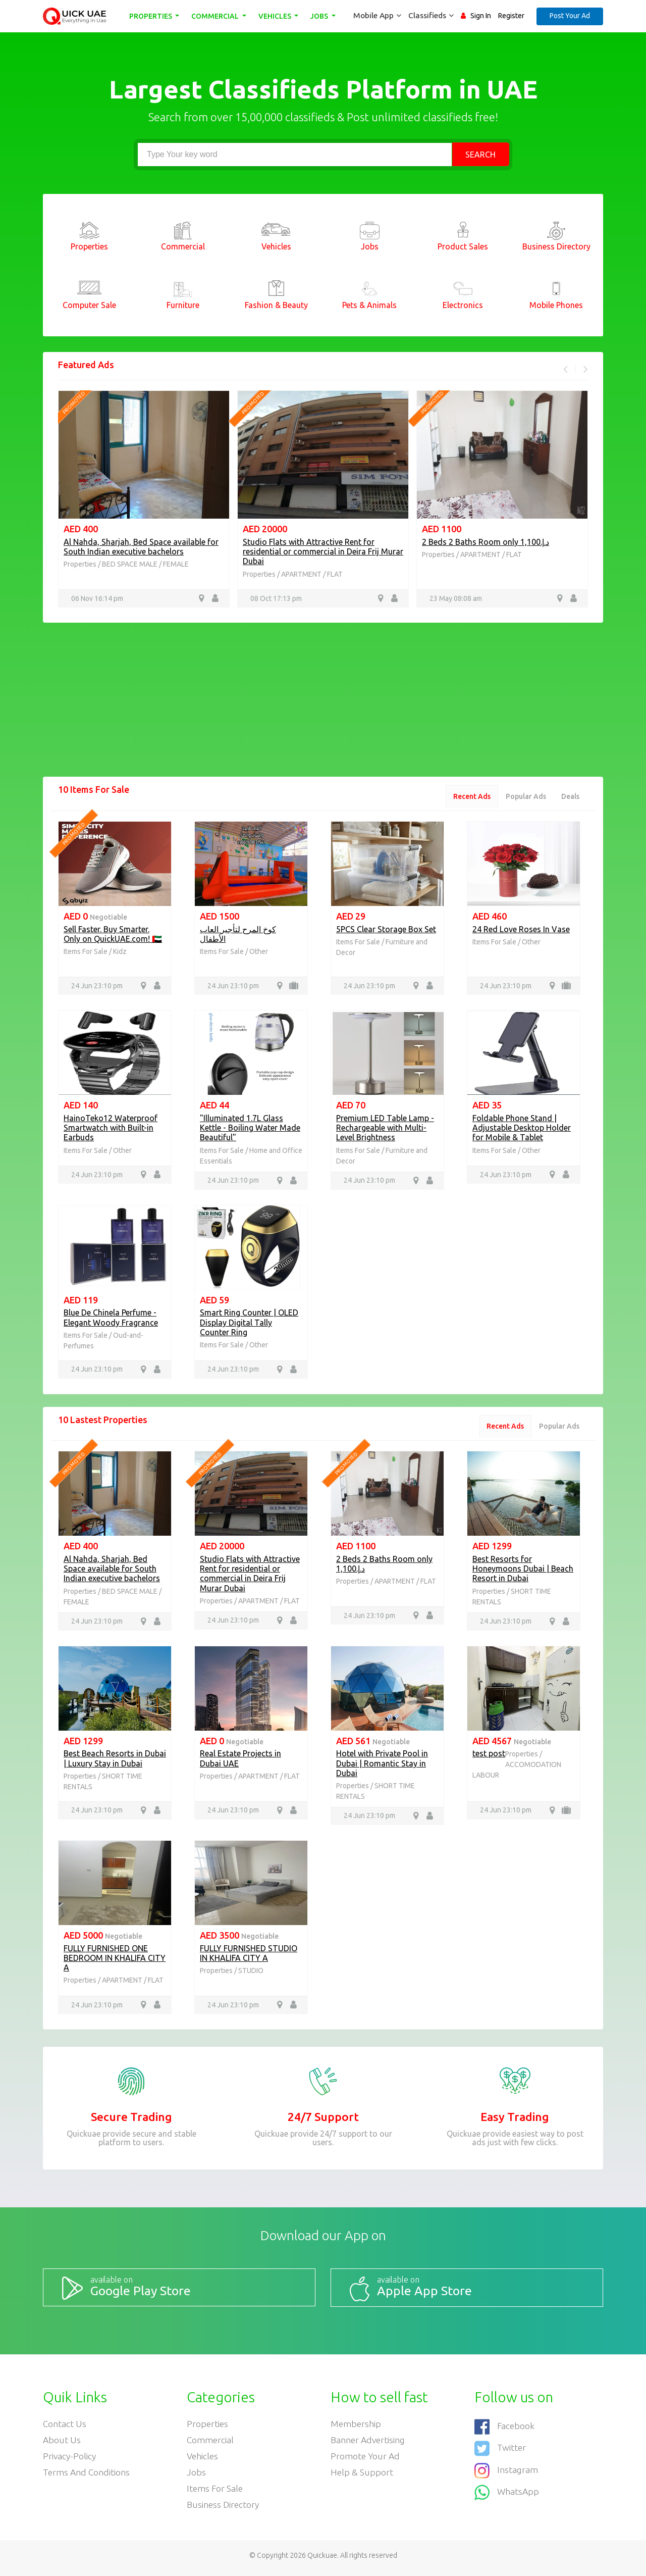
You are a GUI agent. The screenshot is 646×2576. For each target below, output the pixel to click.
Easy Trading (515, 2121)
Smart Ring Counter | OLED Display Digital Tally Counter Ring (249, 1324)
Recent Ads (468, 797)
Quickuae (322, 2560)
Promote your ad (366, 2459)
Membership (356, 2426)
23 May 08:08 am (455, 598)
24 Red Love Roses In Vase (521, 929)
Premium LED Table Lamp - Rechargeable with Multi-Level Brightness (385, 1129)
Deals (570, 797)
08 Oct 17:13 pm (276, 598)
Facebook (504, 2429)
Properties (152, 16)
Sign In (480, 16)
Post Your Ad (570, 16)
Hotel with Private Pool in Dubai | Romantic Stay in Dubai (382, 1766)
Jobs (321, 16)
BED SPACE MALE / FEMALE (145, 564)
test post (488, 1756)
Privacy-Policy (70, 2459)
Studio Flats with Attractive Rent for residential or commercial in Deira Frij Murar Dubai (323, 551)
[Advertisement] (323, 706)
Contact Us (65, 2426)
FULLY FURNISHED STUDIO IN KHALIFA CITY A (248, 1956)
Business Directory (224, 2509)
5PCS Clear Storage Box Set (386, 929)
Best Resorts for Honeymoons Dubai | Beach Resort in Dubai (522, 1571)
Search (480, 154)
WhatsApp (507, 2492)
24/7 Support (323, 2121)
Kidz (120, 952)
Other (258, 952)
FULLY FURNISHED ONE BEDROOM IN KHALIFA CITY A (115, 1961)
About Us (62, 2443)
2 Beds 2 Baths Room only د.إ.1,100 (485, 541)
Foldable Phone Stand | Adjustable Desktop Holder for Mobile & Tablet (521, 1129)
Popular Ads (524, 797)
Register (511, 16)
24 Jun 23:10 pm (97, 987)
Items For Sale (85, 952)
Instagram (506, 2471)
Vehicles (276, 16)
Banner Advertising (369, 2443)
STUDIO (250, 1974)
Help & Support (362, 2476)
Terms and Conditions (87, 2476)
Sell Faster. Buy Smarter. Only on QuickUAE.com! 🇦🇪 (113, 934)
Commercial (217, 16)
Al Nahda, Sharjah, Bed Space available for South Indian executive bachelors (141, 546)
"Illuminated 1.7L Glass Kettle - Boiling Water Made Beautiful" (250, 1129)
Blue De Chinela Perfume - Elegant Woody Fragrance (111, 1319)
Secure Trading (131, 2121)
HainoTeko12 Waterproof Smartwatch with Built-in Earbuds (110, 1129)
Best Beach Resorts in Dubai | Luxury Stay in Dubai (115, 1761)
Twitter (500, 2450)
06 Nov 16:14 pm (97, 598)
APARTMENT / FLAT (312, 574)
